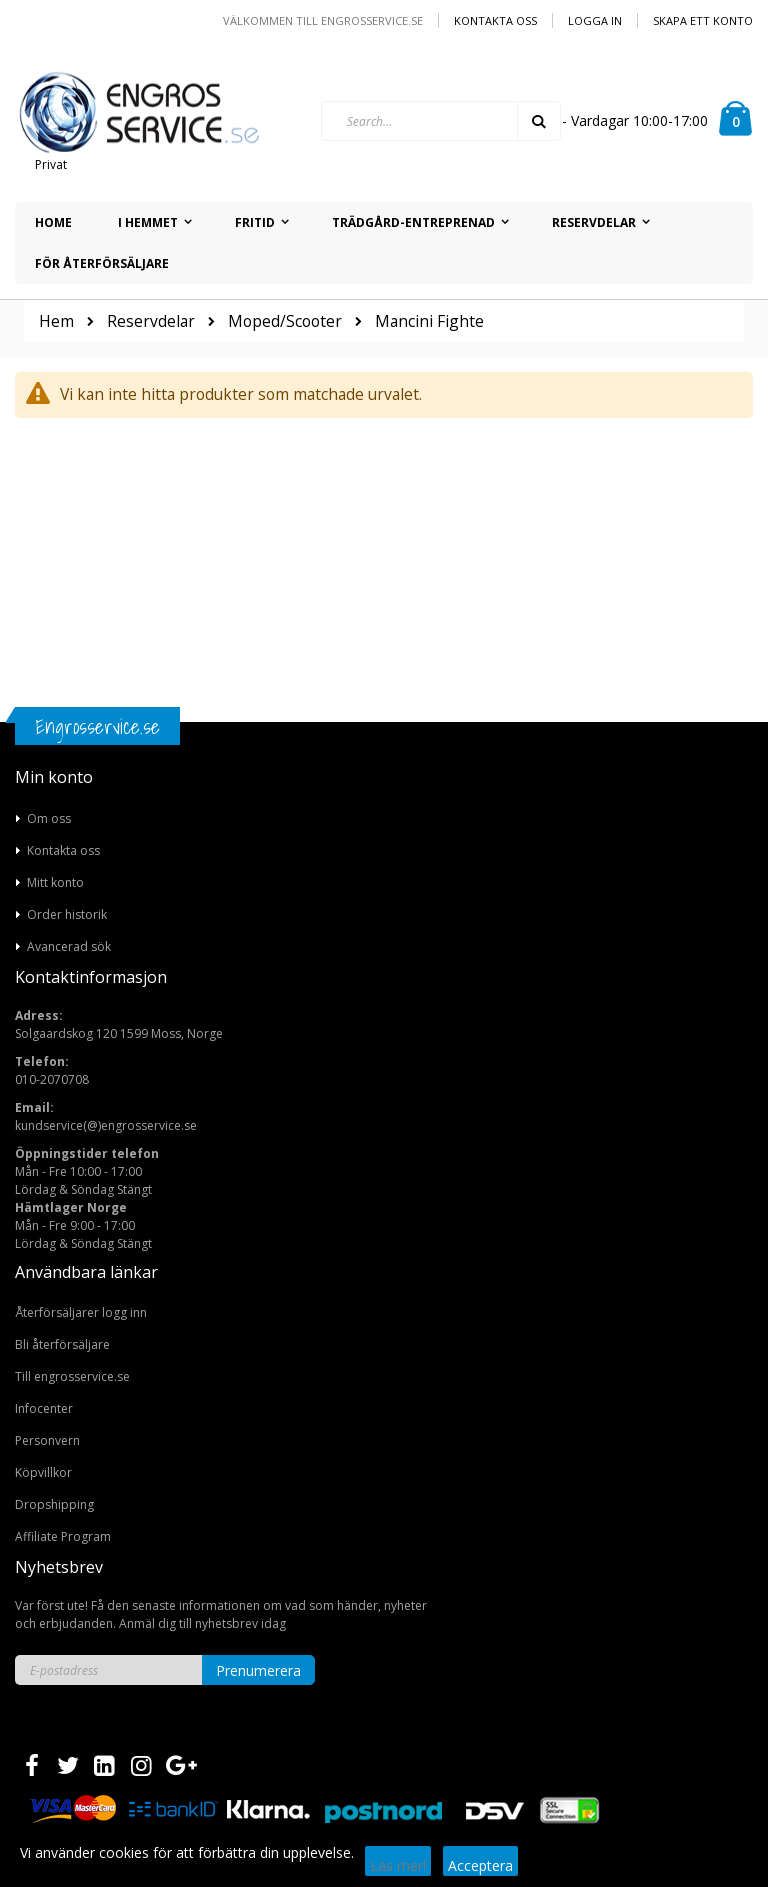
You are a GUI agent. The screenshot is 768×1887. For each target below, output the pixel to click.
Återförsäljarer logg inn (81, 1312)
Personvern (47, 1440)
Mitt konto (55, 882)
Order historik (67, 914)
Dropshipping (54, 1504)
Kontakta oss (495, 20)
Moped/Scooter (285, 322)
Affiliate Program (63, 1536)
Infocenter (44, 1408)
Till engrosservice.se (72, 1376)
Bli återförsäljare (62, 1344)
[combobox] (441, 121)
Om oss (49, 818)
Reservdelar (151, 322)
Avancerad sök (69, 946)
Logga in (595, 20)
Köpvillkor (43, 1472)
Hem (56, 321)
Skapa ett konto (703, 20)
